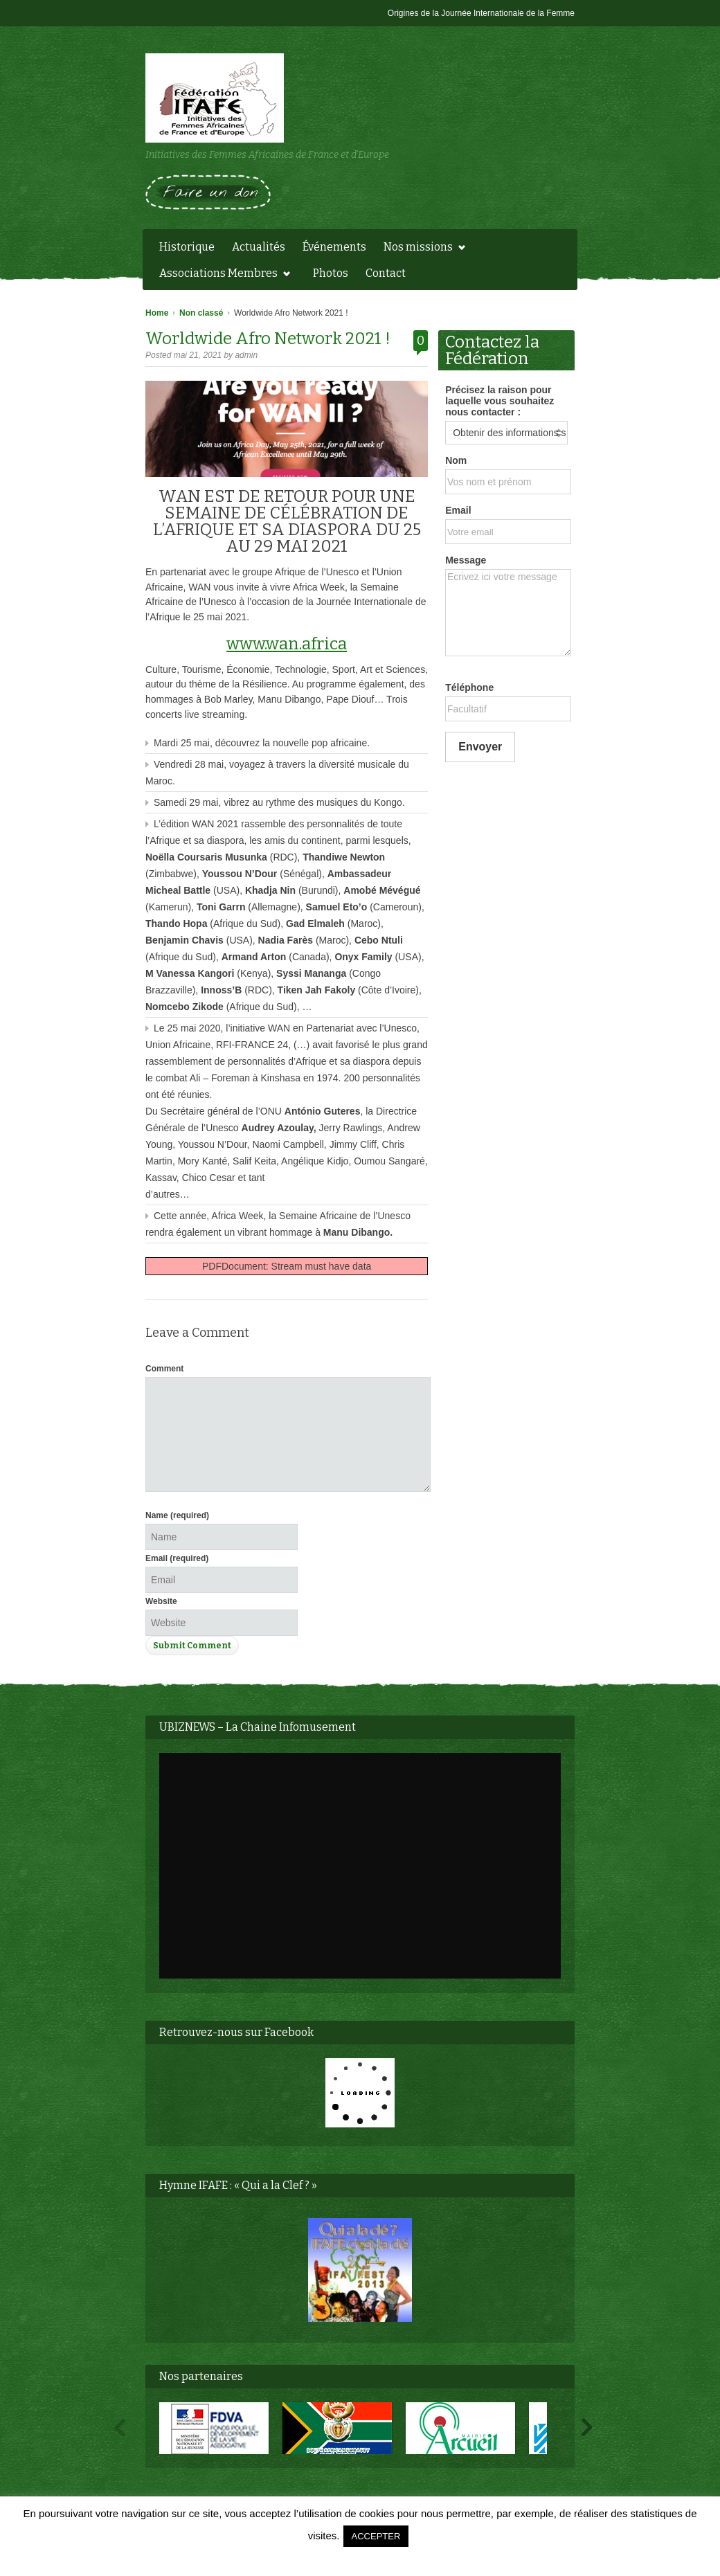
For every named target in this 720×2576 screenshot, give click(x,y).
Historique (187, 246)
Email (176, 1558)
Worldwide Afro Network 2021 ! (267, 338)
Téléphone (469, 687)
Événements (334, 246)
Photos (330, 273)
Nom (456, 460)
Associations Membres (221, 275)
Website (161, 1601)
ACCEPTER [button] (376, 2536)
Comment (164, 1368)
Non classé (201, 313)
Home (156, 313)
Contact (386, 273)
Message (465, 560)
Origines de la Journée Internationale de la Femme (481, 13)
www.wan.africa (286, 644)
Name (177, 1515)
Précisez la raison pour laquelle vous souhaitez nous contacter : (499, 400)
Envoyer (480, 747)
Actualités (258, 246)
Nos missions (421, 248)
